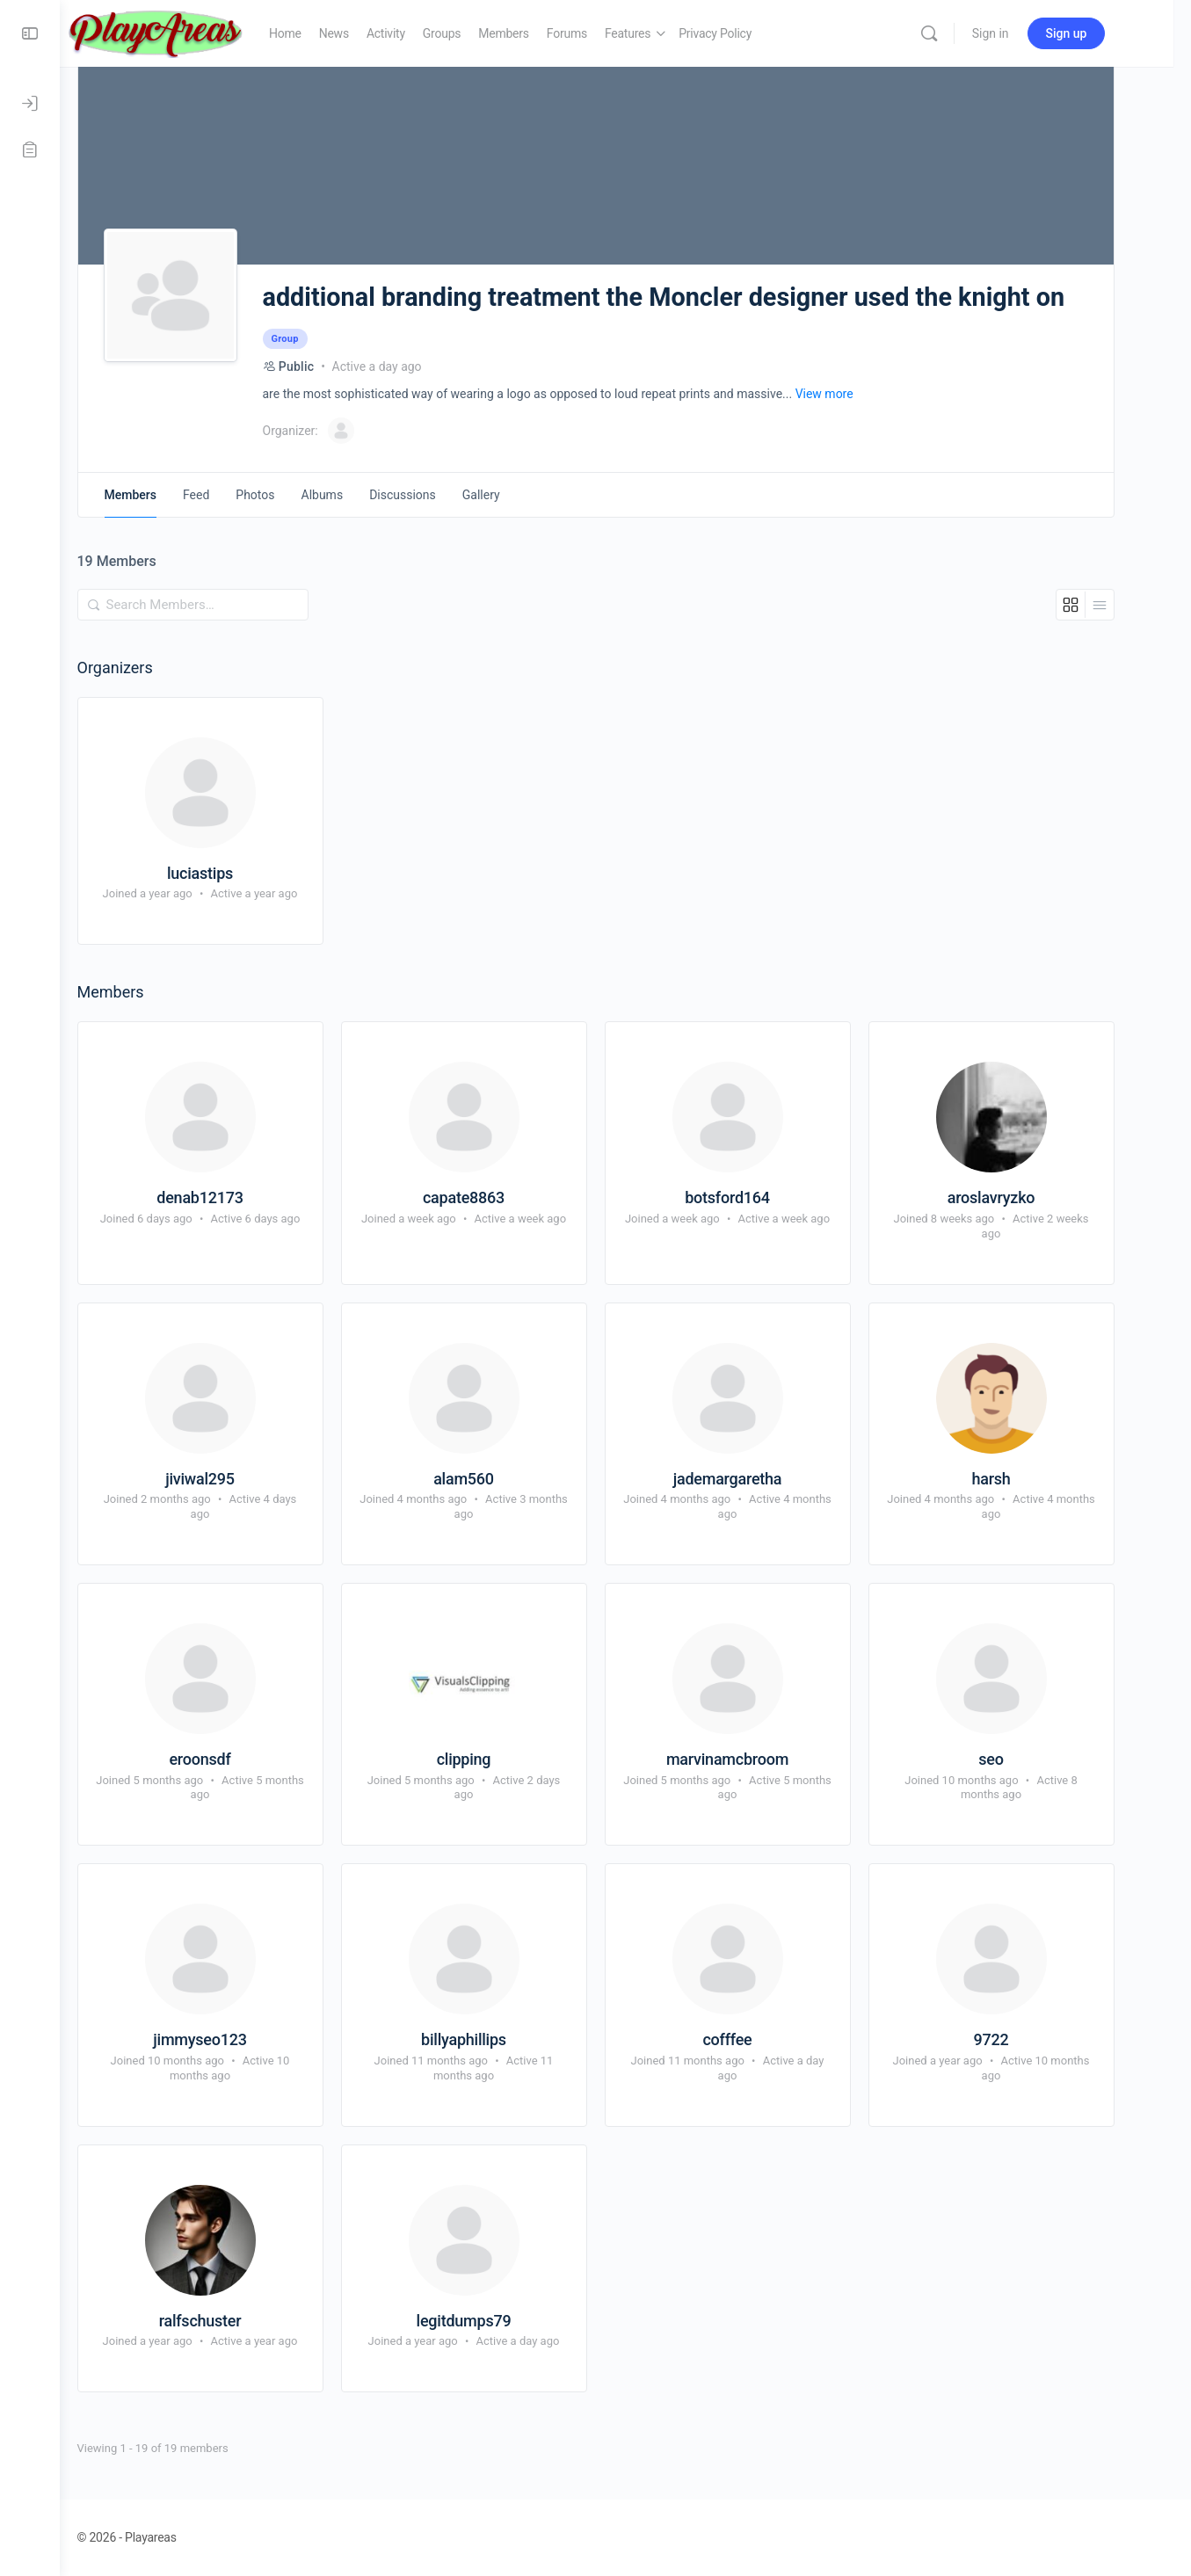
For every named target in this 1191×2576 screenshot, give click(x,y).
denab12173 (229, 1197)
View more (854, 394)
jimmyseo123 (229, 2039)
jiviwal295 (230, 1478)
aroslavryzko (1021, 1197)
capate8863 (493, 1197)
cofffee (756, 2039)
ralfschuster (230, 2320)
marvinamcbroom (757, 1759)
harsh (1020, 1478)
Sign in (1029, 33)
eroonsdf (229, 1759)
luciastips (230, 873)
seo (1020, 1759)
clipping (494, 1759)
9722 (1021, 2039)
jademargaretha (757, 1478)
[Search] (967, 33)
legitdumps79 (494, 2320)
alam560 (493, 1478)
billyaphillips (493, 2039)
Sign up (1105, 33)
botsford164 (757, 1197)
